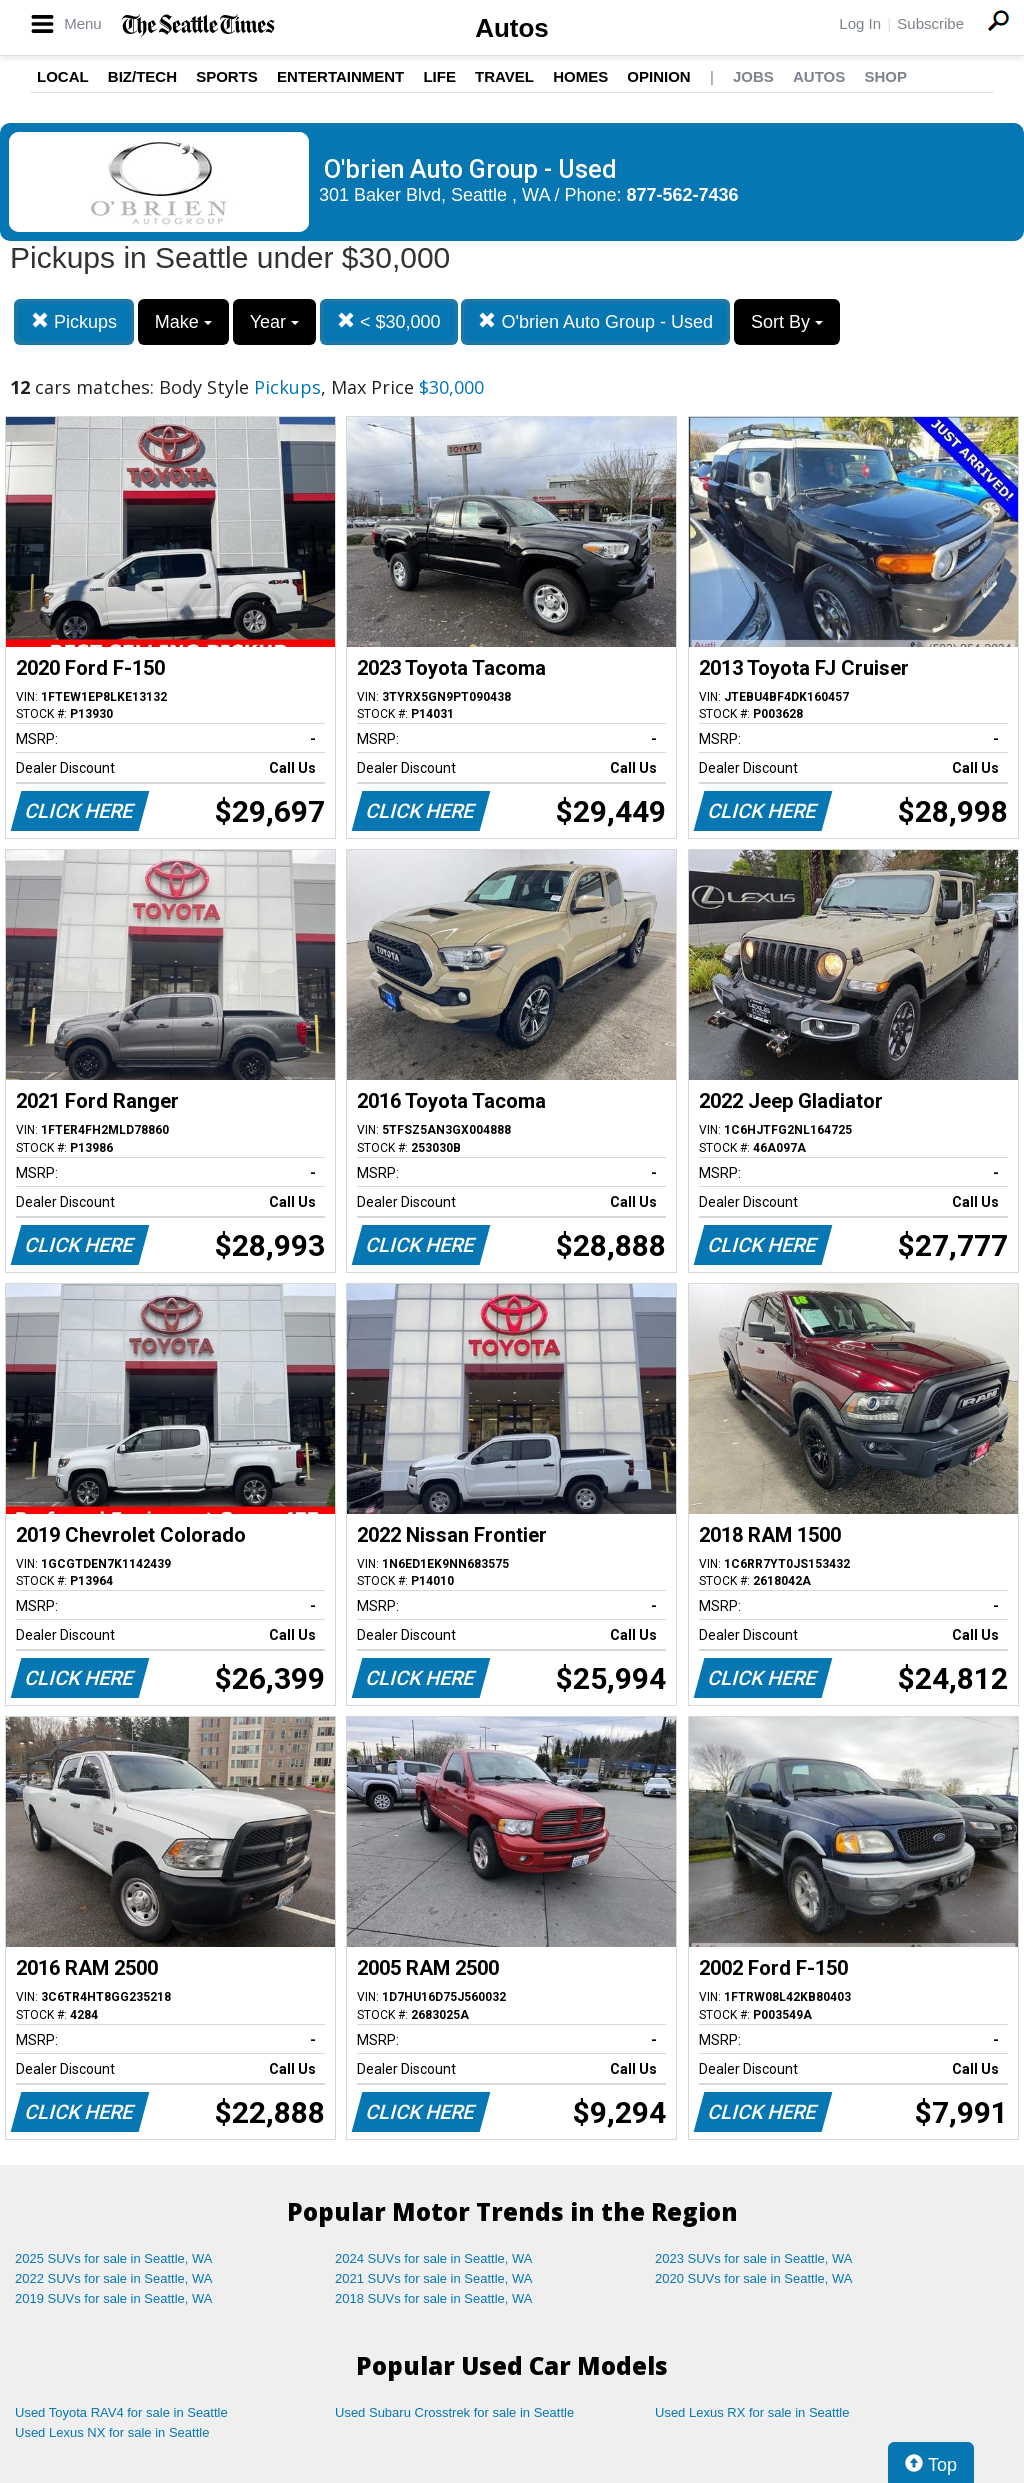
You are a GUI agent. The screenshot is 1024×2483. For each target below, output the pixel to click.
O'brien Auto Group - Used (595, 321)
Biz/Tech (142, 76)
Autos (512, 28)
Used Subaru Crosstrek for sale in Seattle (454, 2412)
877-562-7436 (683, 195)
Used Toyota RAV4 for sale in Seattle (121, 2412)
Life (439, 76)
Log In (860, 23)
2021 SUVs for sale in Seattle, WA (434, 2278)
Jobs (753, 76)
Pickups (74, 321)
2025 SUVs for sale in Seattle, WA (114, 2258)
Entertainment (340, 76)
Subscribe (930, 23)
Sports (227, 76)
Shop (885, 76)
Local (63, 76)
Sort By (787, 322)
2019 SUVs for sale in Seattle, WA (114, 2298)
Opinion (658, 76)
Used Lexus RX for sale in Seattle (752, 2412)
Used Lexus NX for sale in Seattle (112, 2432)
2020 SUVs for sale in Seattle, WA (754, 2278)
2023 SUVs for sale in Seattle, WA (754, 2258)
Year (274, 322)
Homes (580, 76)
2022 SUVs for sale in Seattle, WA (114, 2278)
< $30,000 (389, 321)
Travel (504, 76)
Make (183, 322)
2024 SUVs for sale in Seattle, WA (434, 2258)
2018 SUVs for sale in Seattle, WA (434, 2298)
